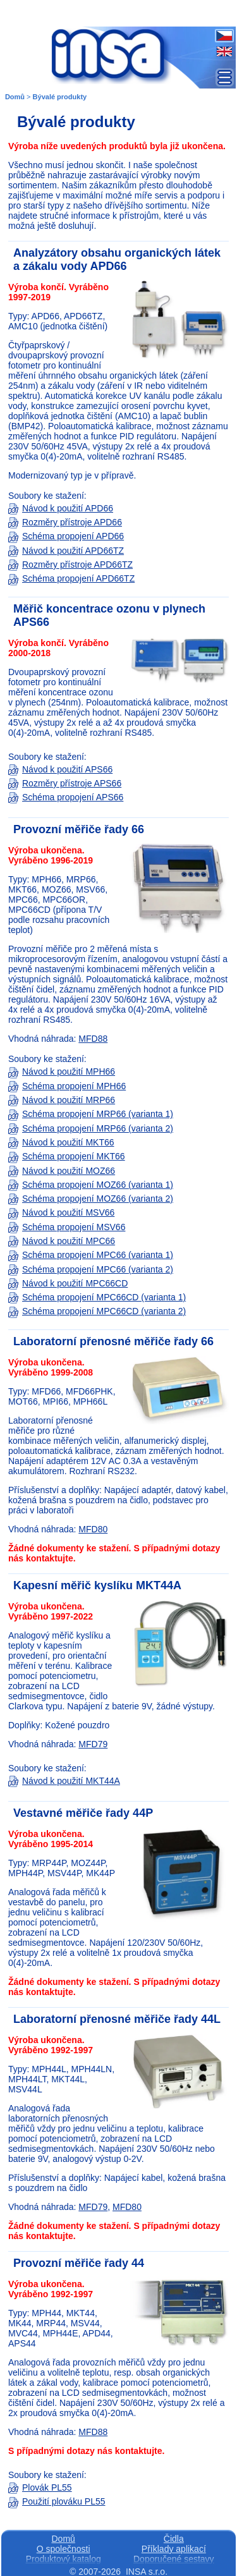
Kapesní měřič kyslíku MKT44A (97, 1585)
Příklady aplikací (174, 2549)
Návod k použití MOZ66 (61, 1171)
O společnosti (63, 2549)
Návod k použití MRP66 (61, 1100)
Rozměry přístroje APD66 (65, 522)
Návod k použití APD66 (60, 508)
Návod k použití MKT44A (64, 1781)
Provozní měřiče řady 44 (78, 2263)
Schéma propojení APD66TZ (71, 578)
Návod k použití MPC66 (61, 1241)
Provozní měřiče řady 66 (78, 829)
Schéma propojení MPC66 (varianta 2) (90, 1269)
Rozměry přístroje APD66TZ (70, 564)
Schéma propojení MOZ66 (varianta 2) (90, 1198)
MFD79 (92, 1744)
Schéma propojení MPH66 (67, 1086)
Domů (15, 97)
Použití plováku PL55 (57, 2501)
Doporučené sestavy (173, 2559)
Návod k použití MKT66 (61, 1142)
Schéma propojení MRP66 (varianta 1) (90, 1114)
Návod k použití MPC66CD (68, 1283)
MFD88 (92, 1039)
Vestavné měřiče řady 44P (83, 1813)
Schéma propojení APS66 (65, 797)
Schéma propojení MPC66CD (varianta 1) (97, 1297)
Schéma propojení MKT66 (66, 1156)
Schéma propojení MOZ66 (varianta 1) (90, 1185)
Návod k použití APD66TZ (66, 551)
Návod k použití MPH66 (61, 1071)
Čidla (174, 2539)
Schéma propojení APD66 (66, 536)
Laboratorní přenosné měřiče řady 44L (117, 2019)
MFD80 (92, 1529)
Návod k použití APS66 (60, 769)
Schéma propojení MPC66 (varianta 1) (90, 1255)
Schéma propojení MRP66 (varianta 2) (90, 1128)
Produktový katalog (63, 2559)
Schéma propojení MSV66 (66, 1227)
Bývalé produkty (60, 97)
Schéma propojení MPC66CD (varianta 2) (97, 1311)
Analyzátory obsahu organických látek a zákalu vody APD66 (117, 259)
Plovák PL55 (40, 2487)
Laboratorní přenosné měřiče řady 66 (113, 1341)
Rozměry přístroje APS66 (64, 783)
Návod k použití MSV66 (61, 1212)
